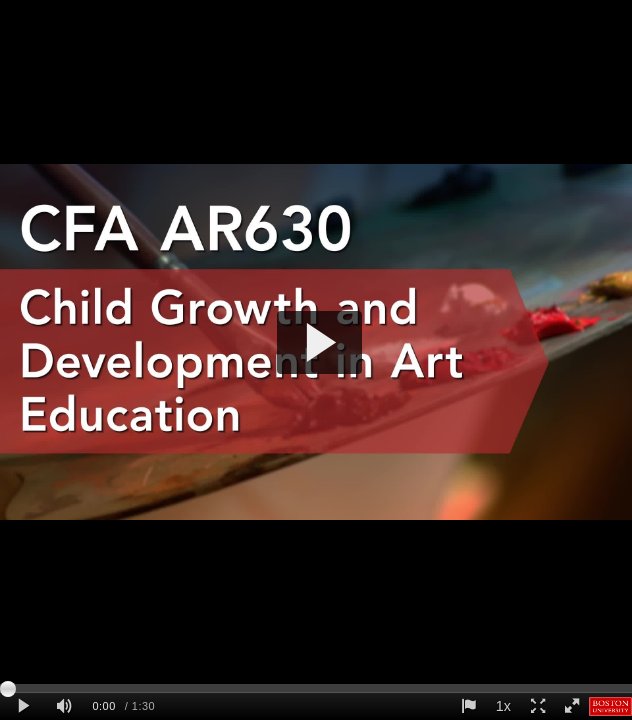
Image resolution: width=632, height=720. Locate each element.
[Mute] (64, 706)
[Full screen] (572, 706)
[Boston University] (611, 706)
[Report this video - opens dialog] (469, 706)
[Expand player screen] (537, 706)
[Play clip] (23, 706)
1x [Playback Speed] (503, 706)
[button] (319, 342)
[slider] (316, 688)
